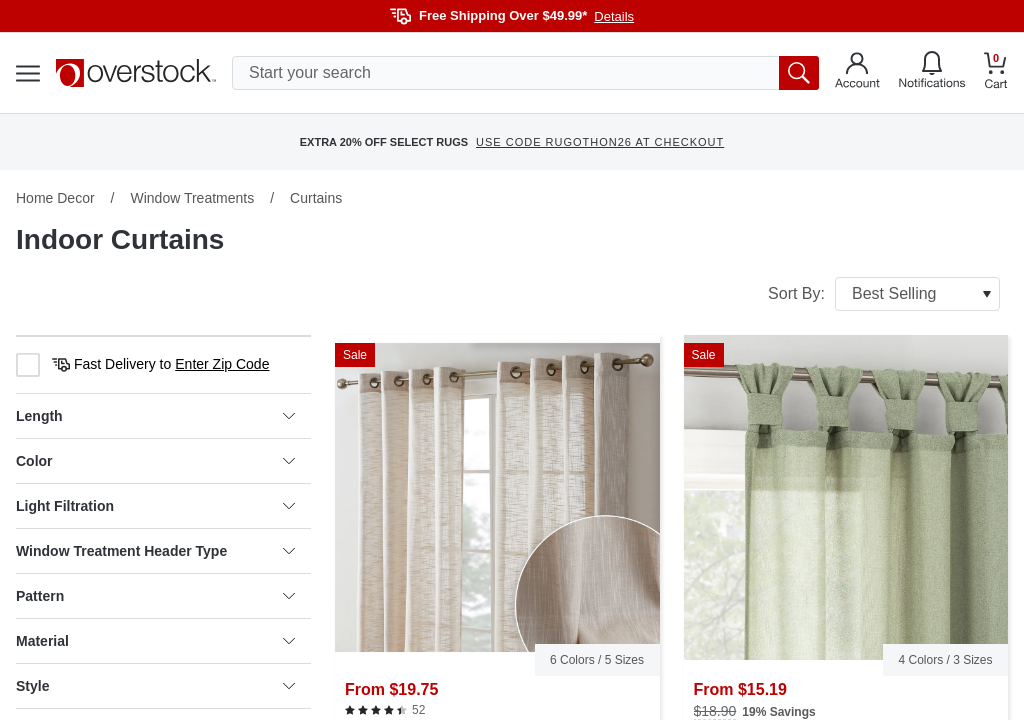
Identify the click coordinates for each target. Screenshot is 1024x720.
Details (614, 16)
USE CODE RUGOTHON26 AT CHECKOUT (600, 142)
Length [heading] (155, 416)
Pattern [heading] (155, 596)
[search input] (525, 73)
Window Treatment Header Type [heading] (155, 551)
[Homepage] (136, 73)
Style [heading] (155, 686)
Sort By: (884, 294)
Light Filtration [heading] (155, 506)
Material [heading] (155, 641)
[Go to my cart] (996, 73)
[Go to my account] (857, 73)
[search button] (799, 73)
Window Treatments (192, 198)
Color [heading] (155, 461)
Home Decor (55, 198)
